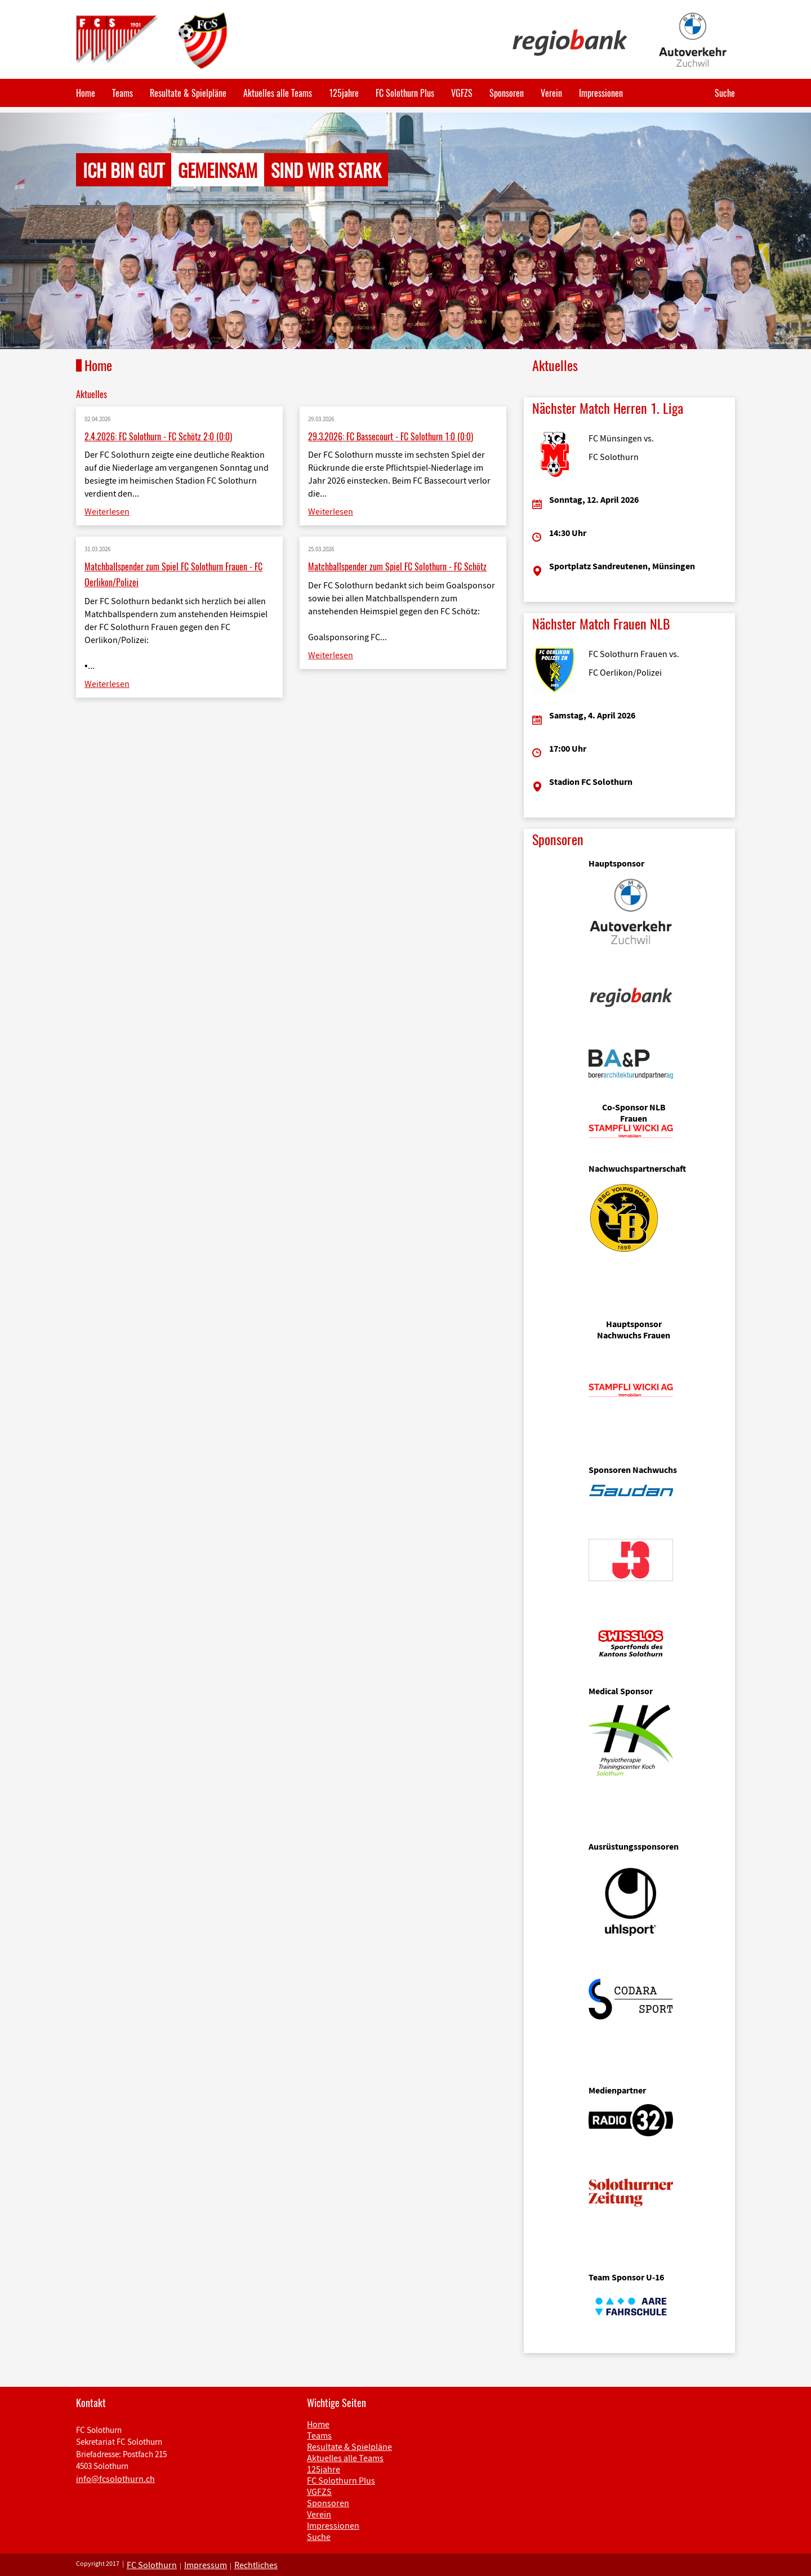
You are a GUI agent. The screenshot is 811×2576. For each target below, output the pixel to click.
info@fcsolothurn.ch (115, 2478)
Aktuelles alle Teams (277, 93)
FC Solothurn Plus (405, 93)
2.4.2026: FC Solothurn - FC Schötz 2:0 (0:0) (158, 436)
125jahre (344, 93)
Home (85, 93)
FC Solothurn (152, 2564)
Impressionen (601, 93)
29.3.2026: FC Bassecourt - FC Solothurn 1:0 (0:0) (390, 436)
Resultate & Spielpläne (188, 93)
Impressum (205, 2564)
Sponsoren (506, 93)
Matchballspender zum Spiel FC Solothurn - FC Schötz (397, 566)
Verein (551, 93)
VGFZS (462, 93)
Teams (122, 93)
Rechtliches (256, 2564)
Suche (725, 93)
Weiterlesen (107, 511)
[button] (61, 231)
